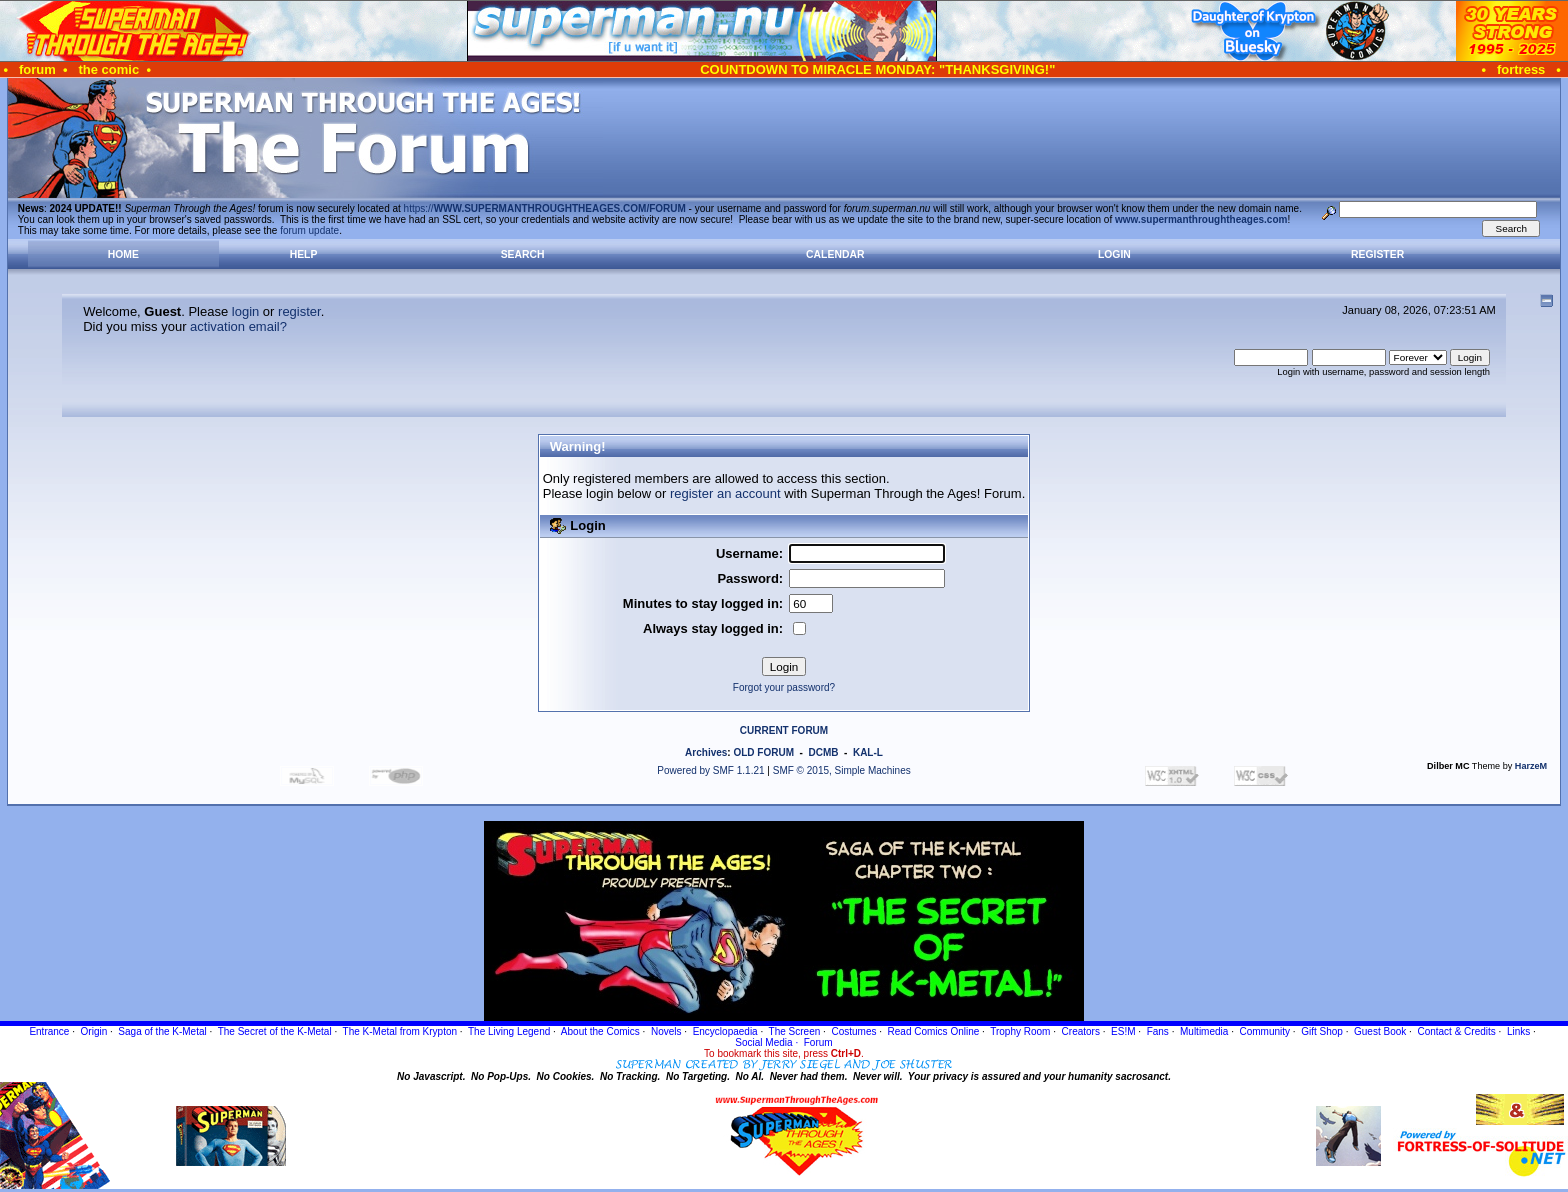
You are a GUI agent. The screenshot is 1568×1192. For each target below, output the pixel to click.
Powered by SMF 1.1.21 (710, 770)
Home (123, 254)
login (245, 311)
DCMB (823, 752)
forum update (309, 230)
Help (304, 254)
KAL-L (868, 752)
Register (1377, 254)
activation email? (238, 326)
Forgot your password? (784, 687)
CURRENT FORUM (784, 730)
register (299, 311)
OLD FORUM (763, 752)
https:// (545, 208)
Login (1114, 254)
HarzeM (1531, 766)
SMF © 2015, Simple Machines (842, 770)
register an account (725, 493)
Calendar (835, 254)
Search (523, 254)
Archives (706, 752)
